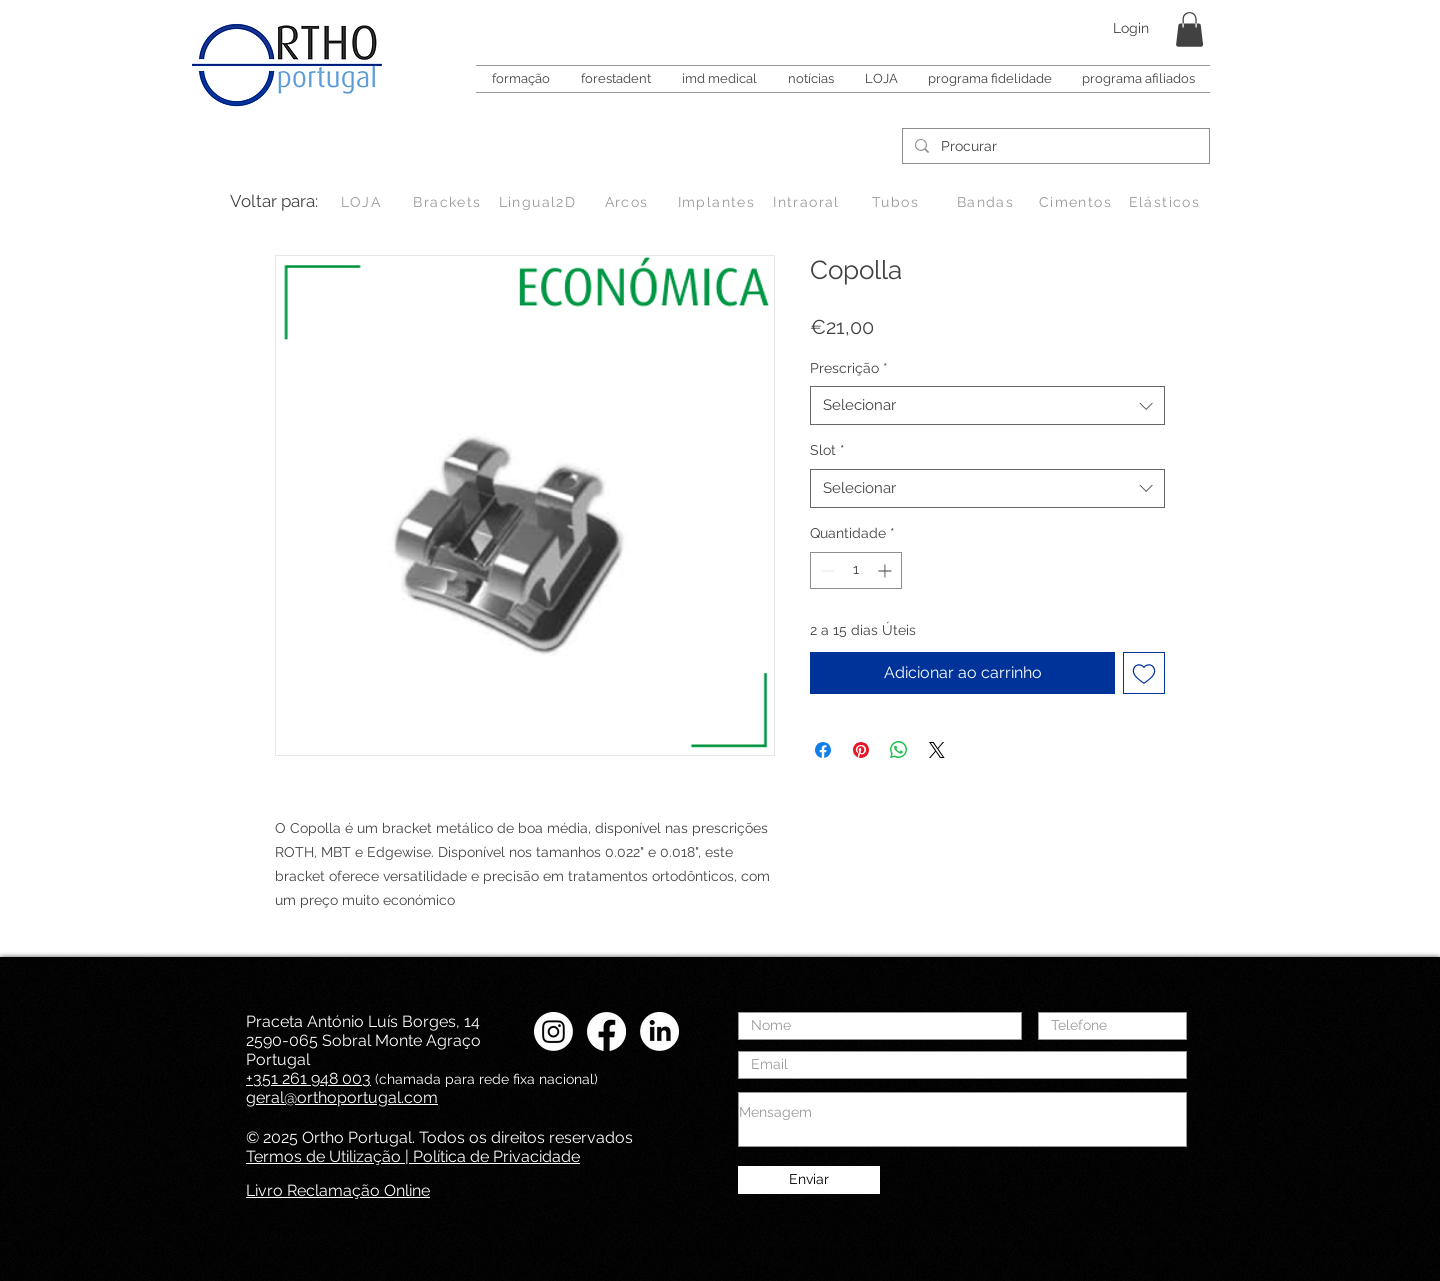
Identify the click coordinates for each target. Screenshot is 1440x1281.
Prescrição (849, 368)
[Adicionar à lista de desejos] (1144, 673)
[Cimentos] (1077, 202)
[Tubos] (897, 202)
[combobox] (987, 405)
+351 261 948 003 (308, 1078)
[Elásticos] (1166, 202)
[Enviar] (809, 1180)
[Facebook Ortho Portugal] (606, 1031)
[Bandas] (987, 202)
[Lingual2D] (539, 202)
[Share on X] (937, 750)
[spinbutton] (856, 570)
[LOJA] (363, 202)
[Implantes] (718, 202)
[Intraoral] (808, 202)
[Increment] (886, 570)
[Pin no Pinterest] (861, 750)
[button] (1189, 29)
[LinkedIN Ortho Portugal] (659, 1031)
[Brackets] (449, 202)
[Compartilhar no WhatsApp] (899, 750)
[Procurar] (1054, 147)
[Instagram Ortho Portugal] (553, 1031)
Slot (827, 450)
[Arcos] (628, 202)
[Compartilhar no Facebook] (823, 750)
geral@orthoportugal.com (342, 1097)
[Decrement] (825, 570)
